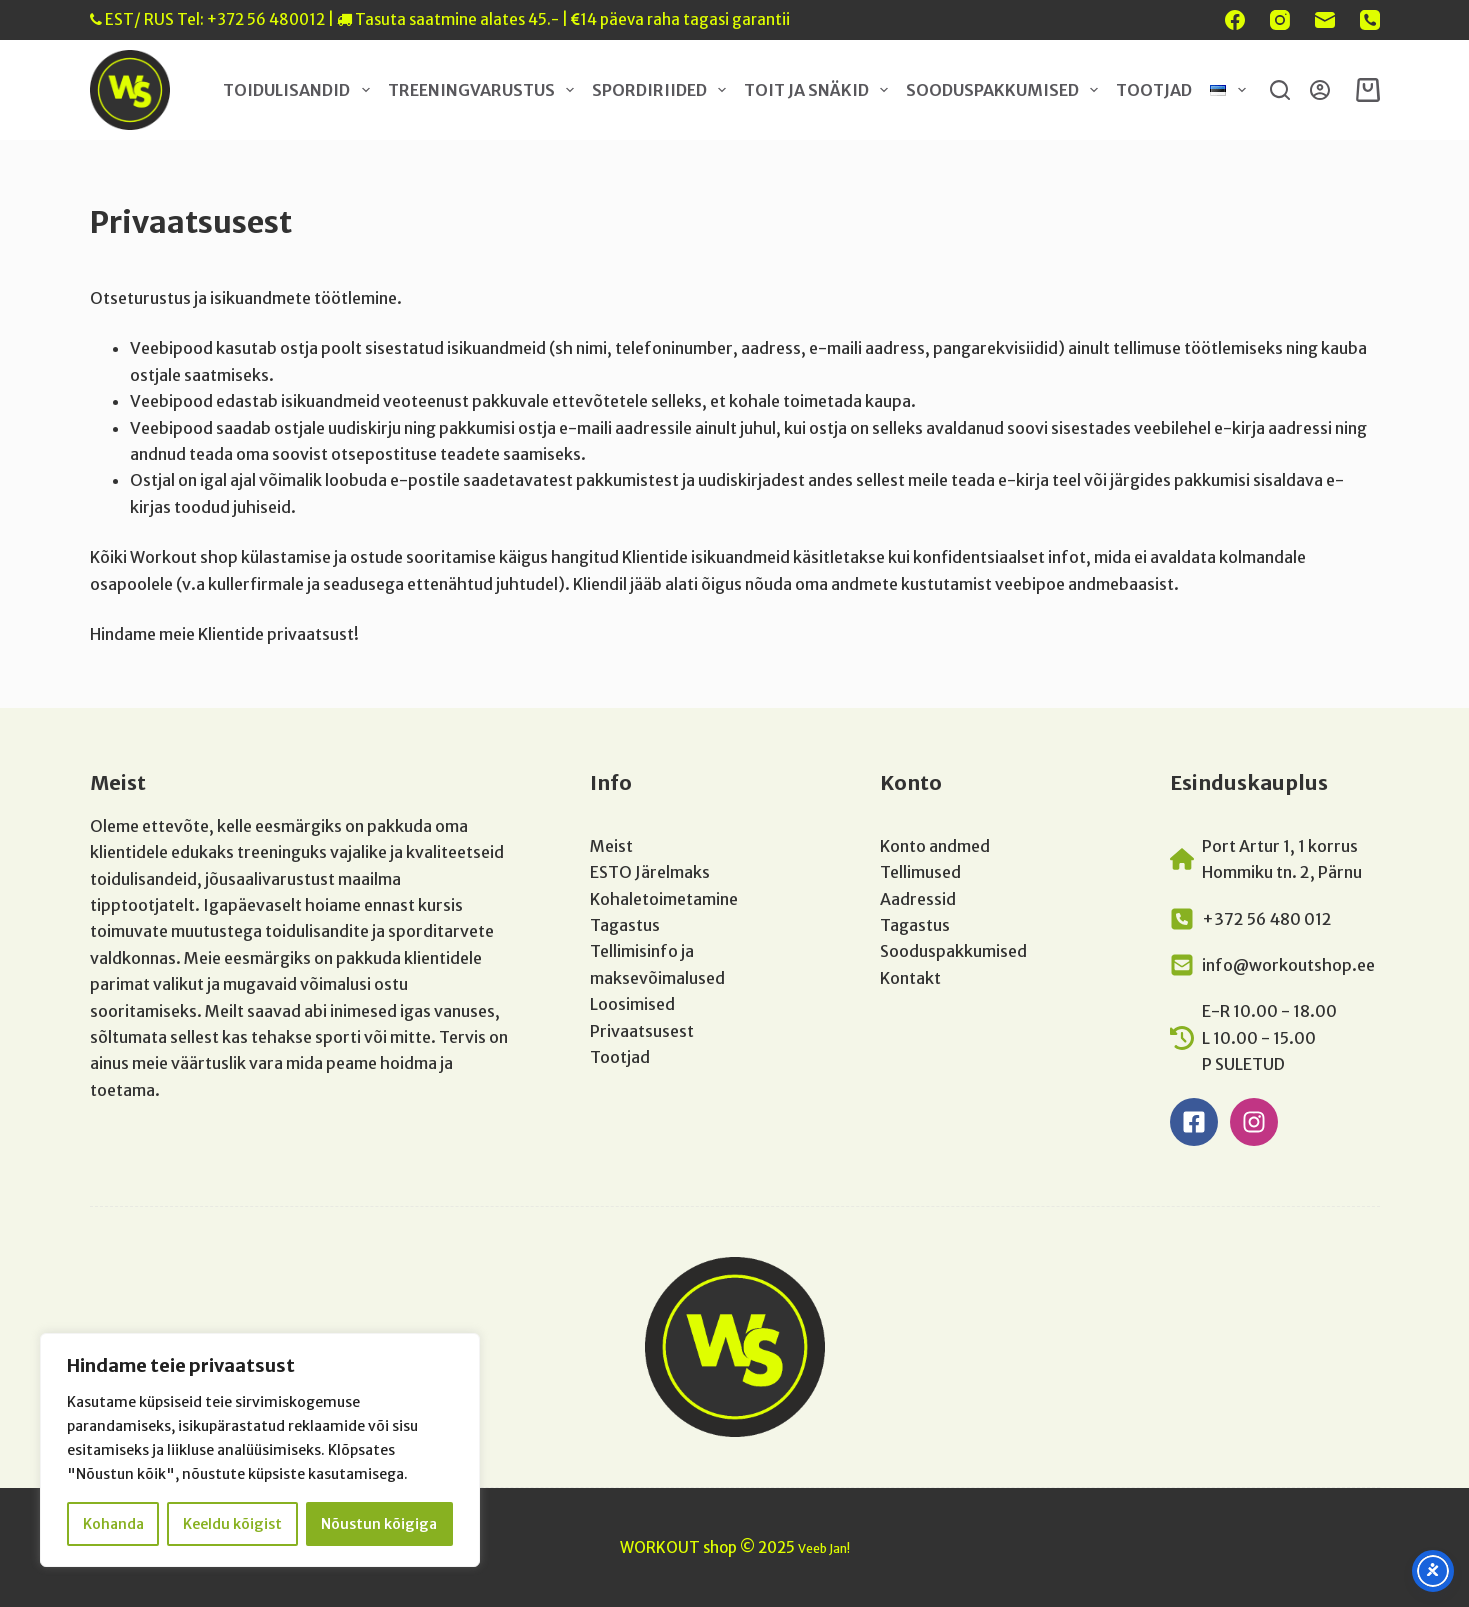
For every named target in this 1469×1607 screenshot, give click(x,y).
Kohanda (113, 1524)
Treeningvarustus (485, 90)
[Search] (1280, 90)
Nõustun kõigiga (379, 1524)
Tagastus (625, 925)
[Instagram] (1280, 20)
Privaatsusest (642, 1031)
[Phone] (1370, 20)
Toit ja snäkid (820, 90)
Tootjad (1154, 90)
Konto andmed (935, 846)
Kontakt (910, 978)
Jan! (839, 1548)
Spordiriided (663, 90)
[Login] (1320, 90)
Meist (611, 846)
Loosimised (632, 1004)
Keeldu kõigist (232, 1524)
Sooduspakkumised (1006, 90)
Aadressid (918, 899)
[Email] (1325, 20)
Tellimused (920, 872)
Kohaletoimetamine (664, 899)
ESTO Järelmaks (650, 872)
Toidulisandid (300, 90)
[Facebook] (1235, 20)
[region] (260, 1450)
